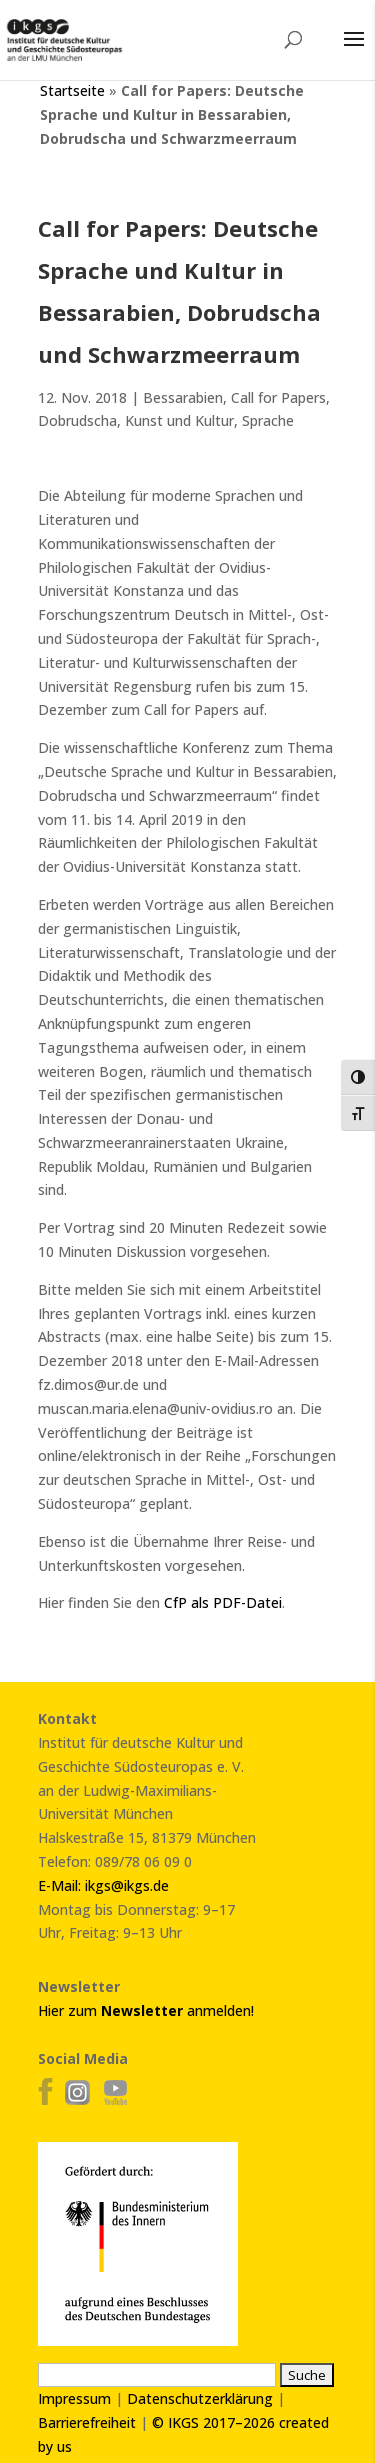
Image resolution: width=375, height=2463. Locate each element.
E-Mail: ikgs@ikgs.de (103, 1885)
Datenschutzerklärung (200, 2398)
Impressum (74, 2398)
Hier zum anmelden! (146, 2010)
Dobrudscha (77, 420)
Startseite (72, 90)
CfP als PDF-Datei (221, 1602)
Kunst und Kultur (179, 420)
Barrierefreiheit (87, 2422)
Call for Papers (278, 397)
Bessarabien (183, 397)
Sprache (268, 420)
